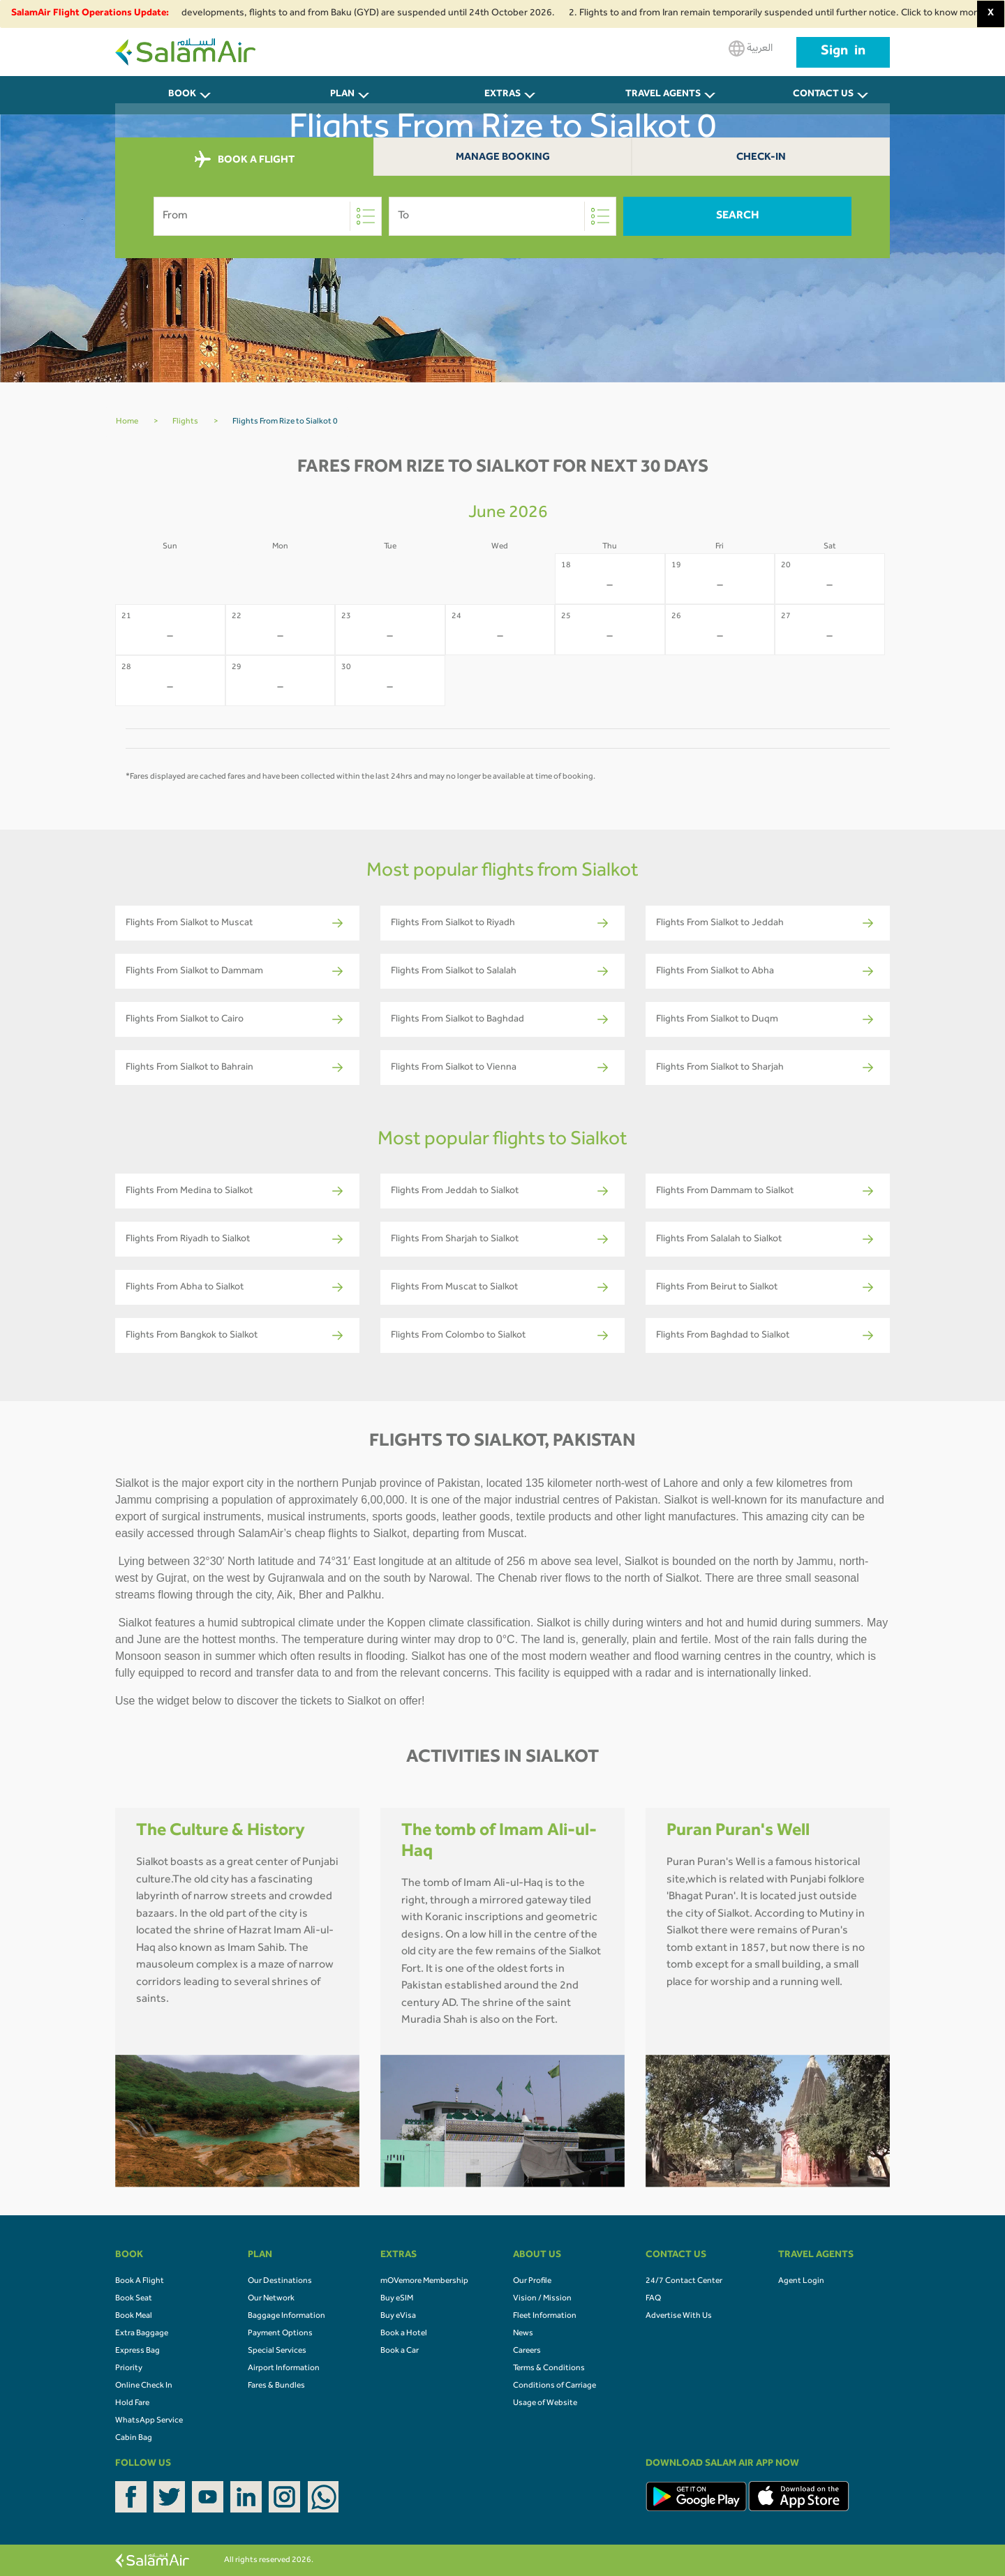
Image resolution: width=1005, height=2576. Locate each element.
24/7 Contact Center (684, 2281)
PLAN (342, 95)
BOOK (182, 95)
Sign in (843, 52)
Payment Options (280, 2334)
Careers (527, 2351)
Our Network (271, 2299)
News (523, 2334)
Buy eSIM (396, 2299)
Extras (502, 95)
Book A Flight (139, 2281)
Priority (128, 2369)
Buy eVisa (398, 2316)
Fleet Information (544, 2316)
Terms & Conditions (549, 2369)
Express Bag (137, 2351)
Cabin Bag (133, 2438)
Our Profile (532, 2281)
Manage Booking (503, 158)
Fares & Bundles (276, 2386)
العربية (751, 48)
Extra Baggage (141, 2334)
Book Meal (133, 2316)
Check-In (761, 158)
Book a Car (399, 2351)
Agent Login (801, 2281)
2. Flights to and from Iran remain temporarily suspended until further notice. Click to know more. (785, 14)
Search (737, 216)
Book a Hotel (403, 2334)
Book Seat (133, 2299)
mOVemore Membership (424, 2281)
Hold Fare (132, 2403)
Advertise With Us (679, 2316)
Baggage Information (286, 2316)
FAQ (653, 2299)
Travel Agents (663, 95)
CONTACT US (823, 95)
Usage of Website (545, 2403)
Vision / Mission (542, 2299)
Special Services (277, 2351)
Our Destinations (280, 2281)
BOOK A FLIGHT (245, 160)
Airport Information (284, 2369)
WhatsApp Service (149, 2421)
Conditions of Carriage (554, 2386)
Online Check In (143, 2386)
